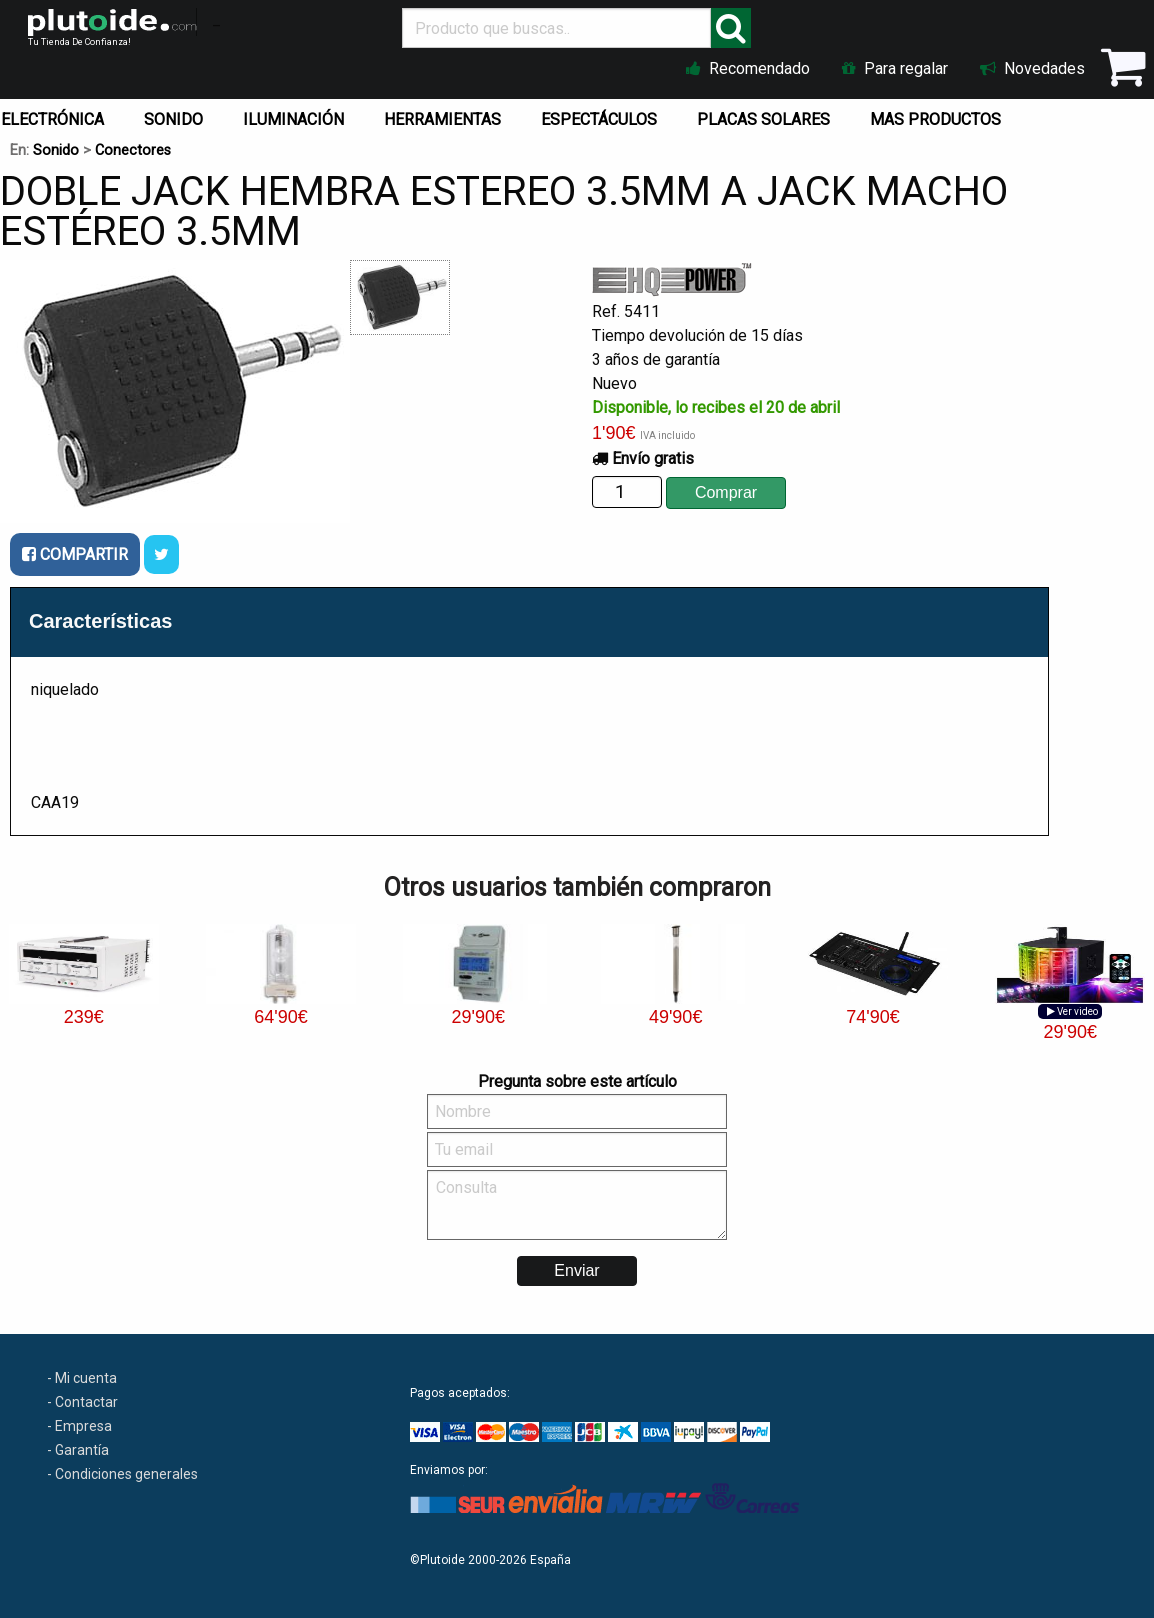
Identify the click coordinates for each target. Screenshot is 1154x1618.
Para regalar (895, 68)
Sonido (56, 150)
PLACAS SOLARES (763, 119)
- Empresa (79, 1426)
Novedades (1032, 68)
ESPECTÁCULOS (599, 119)
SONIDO (173, 119)
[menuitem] (177, 115)
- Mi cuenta (82, 1378)
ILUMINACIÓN (293, 119)
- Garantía (78, 1450)
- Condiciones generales (122, 1474)
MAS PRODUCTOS (935, 119)
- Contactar (82, 1402)
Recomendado (748, 68)
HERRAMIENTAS (442, 119)
